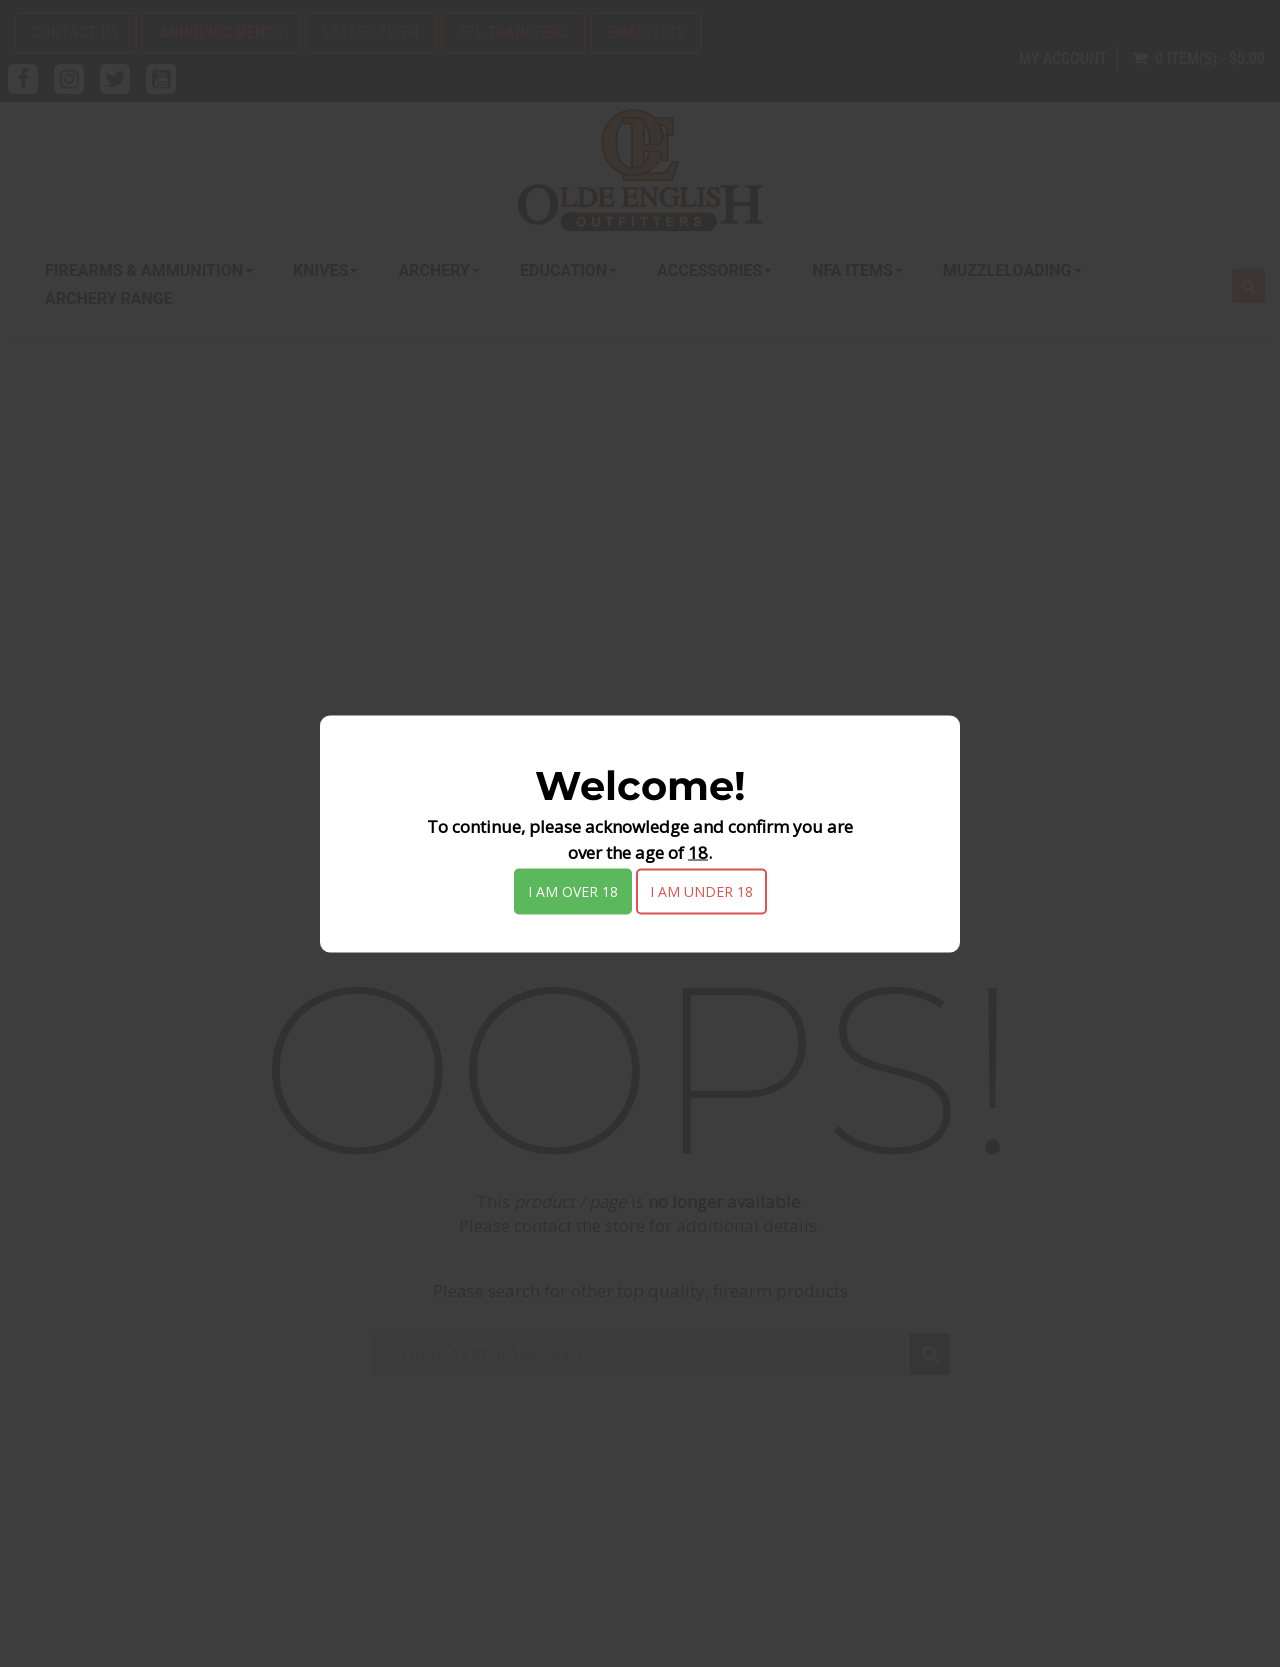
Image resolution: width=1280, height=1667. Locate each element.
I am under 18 (701, 890)
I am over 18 (573, 890)
